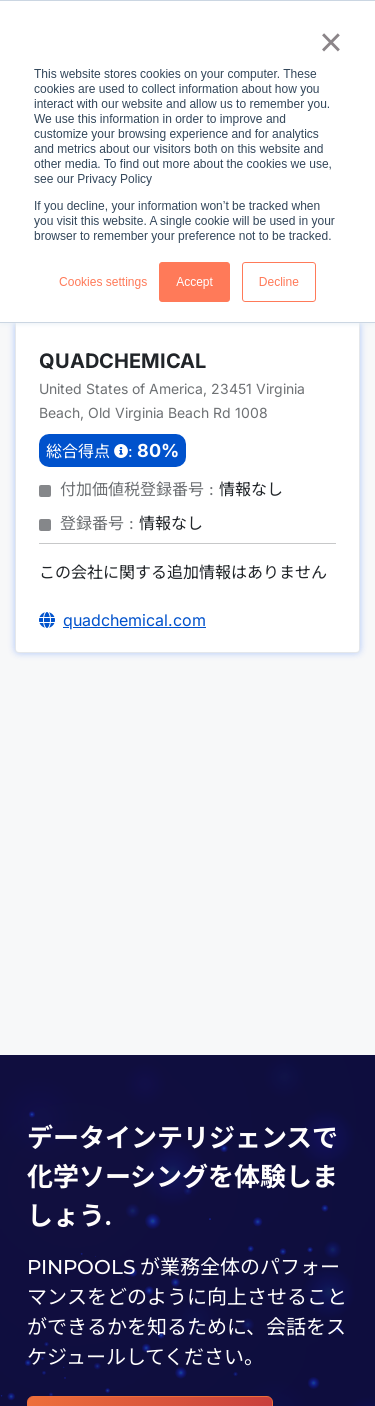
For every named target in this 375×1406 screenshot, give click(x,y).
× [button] (330, 42)
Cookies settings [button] (103, 282)
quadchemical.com (134, 620)
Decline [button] (279, 282)
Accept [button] (194, 282)
